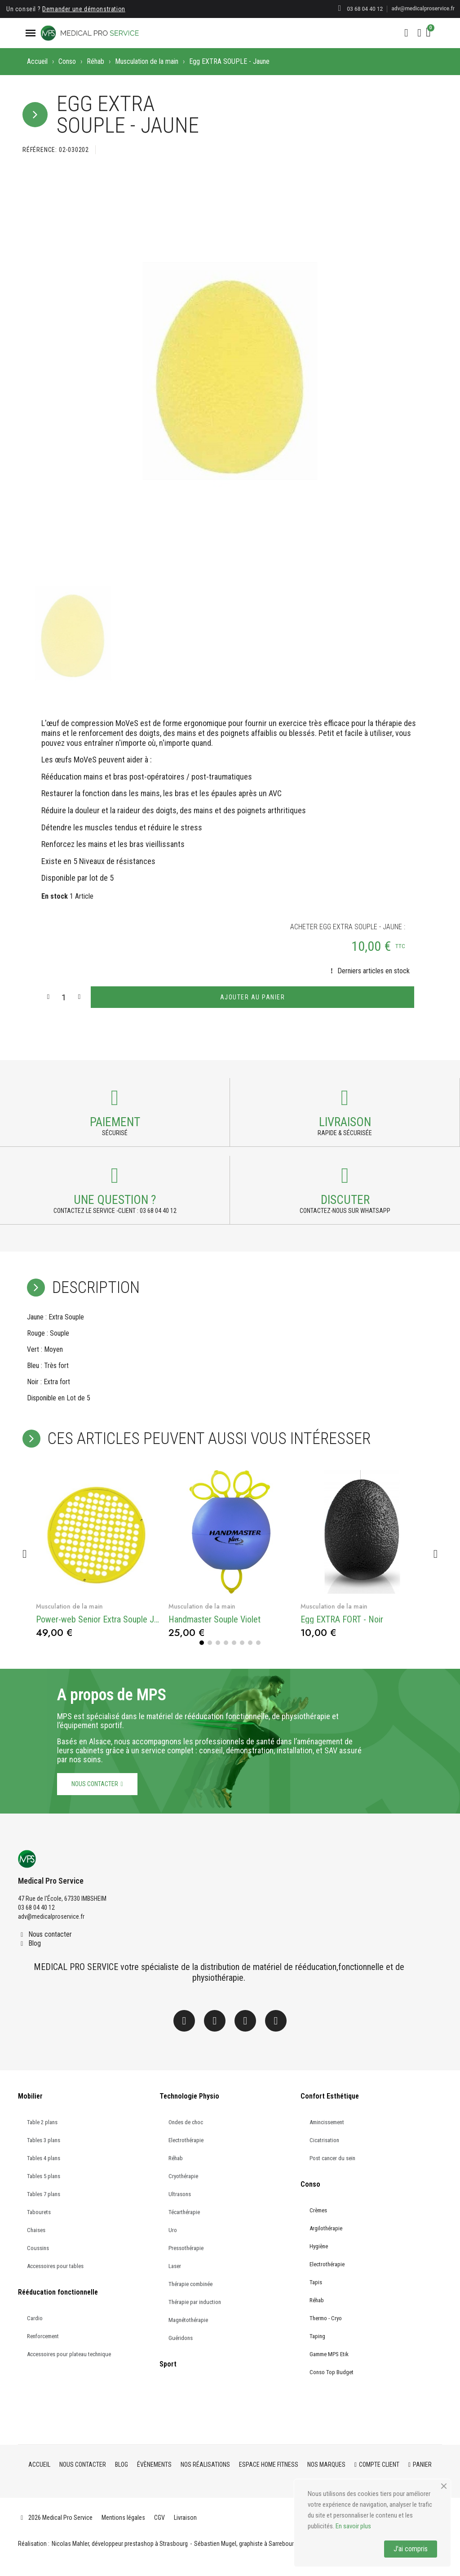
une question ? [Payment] (115, 1199)
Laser (174, 2265)
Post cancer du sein (332, 2157)
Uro (172, 2229)
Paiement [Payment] (115, 1122)
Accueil (37, 61)
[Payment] (115, 1098)
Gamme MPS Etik (329, 2353)
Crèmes (318, 2209)
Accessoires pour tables (55, 2265)
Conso (67, 61)
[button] (406, 32)
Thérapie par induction (194, 2301)
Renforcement (43, 2335)
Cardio (35, 2317)
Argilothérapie (326, 2227)
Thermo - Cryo (326, 2317)
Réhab (95, 61)
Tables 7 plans (43, 2193)
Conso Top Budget (332, 2371)
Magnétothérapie (188, 2319)
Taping (317, 2335)
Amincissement (327, 2121)
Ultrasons (179, 2193)
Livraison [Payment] (345, 1122)
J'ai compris (411, 2549)
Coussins (38, 2247)
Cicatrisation (324, 2139)
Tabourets (39, 2211)
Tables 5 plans (43, 2175)
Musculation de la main (146, 61)
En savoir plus (353, 2526)
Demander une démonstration (83, 9)
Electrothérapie (185, 2139)
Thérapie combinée (190, 2283)
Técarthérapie (184, 2211)
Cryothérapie (183, 2175)
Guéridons (180, 2337)
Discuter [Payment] (345, 1199)
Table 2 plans (42, 2121)
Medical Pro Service (51, 1880)
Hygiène (319, 2245)
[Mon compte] (419, 33)
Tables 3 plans (43, 2139)
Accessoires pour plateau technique (69, 2353)
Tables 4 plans (43, 2157)
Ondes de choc (185, 2121)
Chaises (36, 2229)
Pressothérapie (185, 2247)
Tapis (316, 2281)
